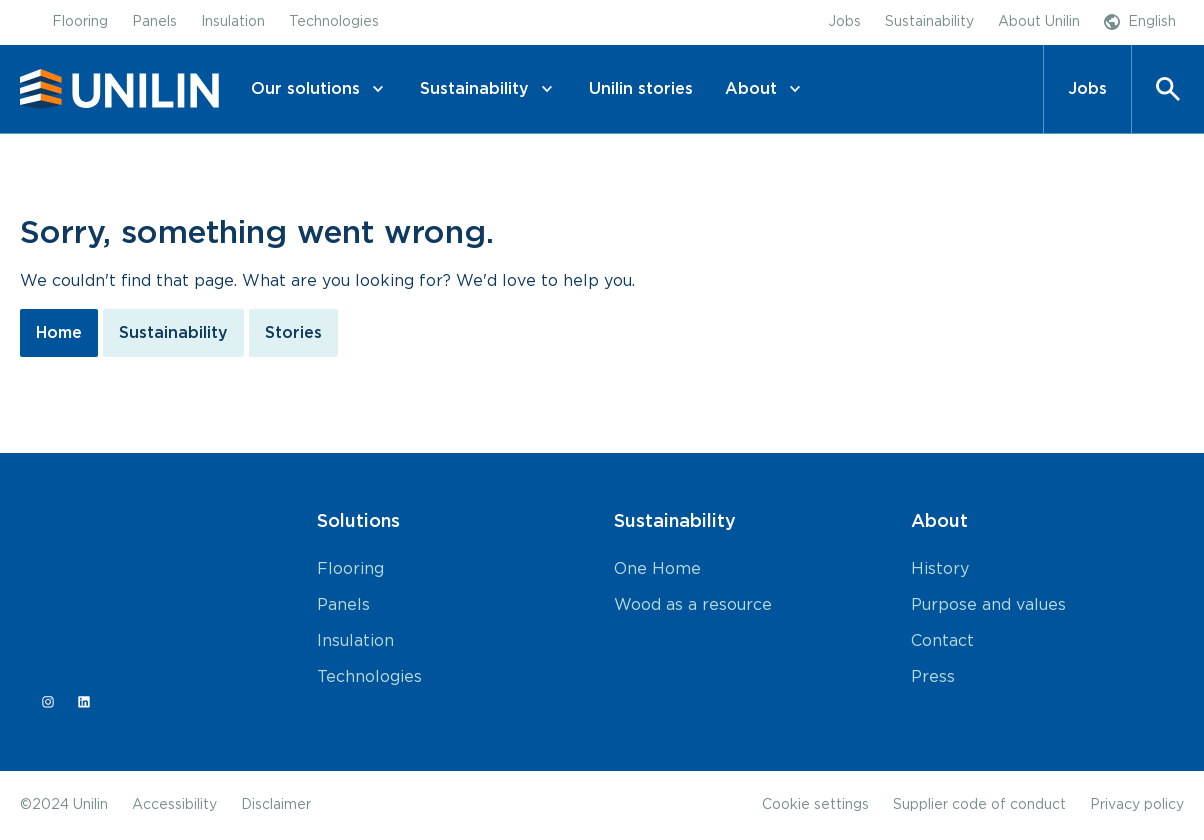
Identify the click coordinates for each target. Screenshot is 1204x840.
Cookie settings (815, 805)
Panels (343, 605)
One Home (657, 569)
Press (933, 677)
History (940, 569)
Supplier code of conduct (979, 805)
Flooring (350, 569)
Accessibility (174, 805)
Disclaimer (276, 805)
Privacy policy (1137, 805)
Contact (942, 641)
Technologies (369, 677)
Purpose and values (988, 605)
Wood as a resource (693, 605)
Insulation (355, 641)
